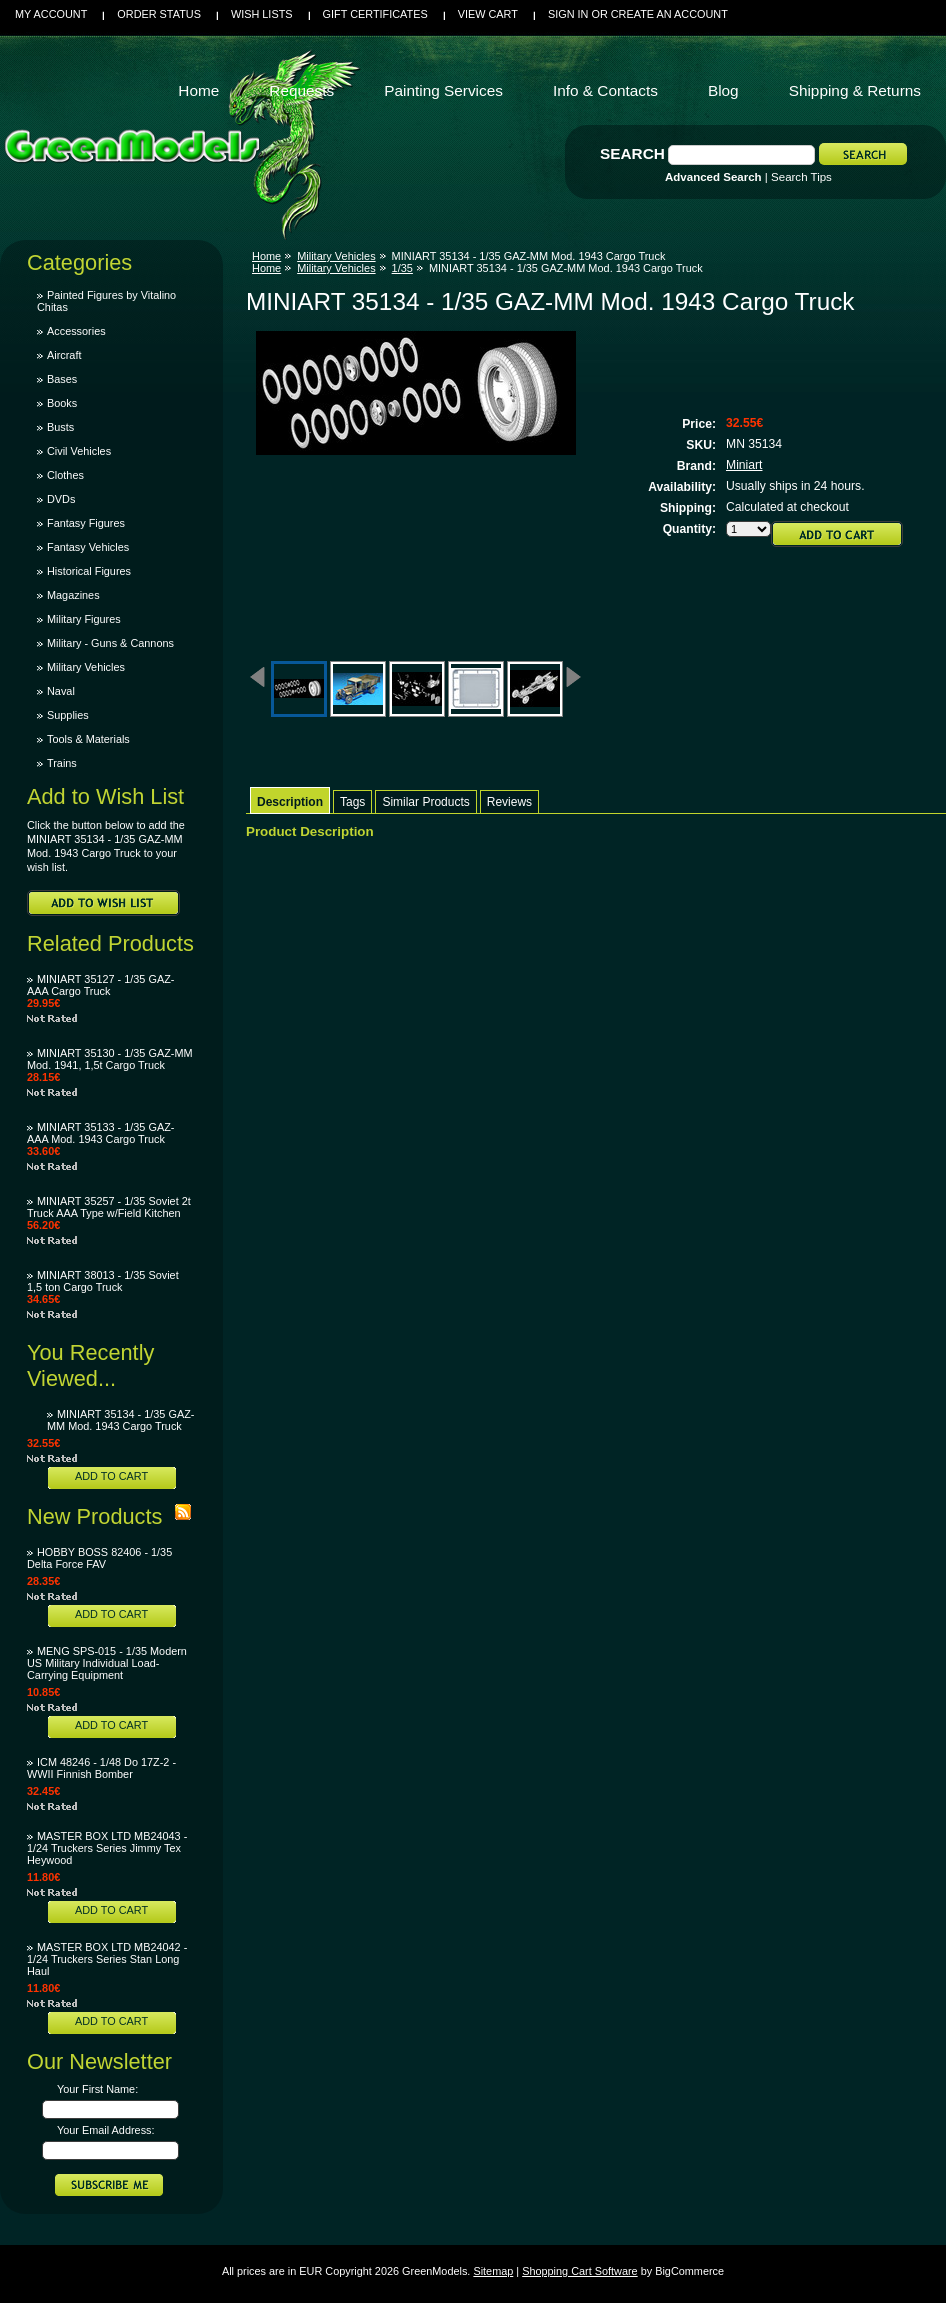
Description (290, 802)
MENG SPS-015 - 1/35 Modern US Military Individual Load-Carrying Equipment (107, 1663)
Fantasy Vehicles (88, 547)
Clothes (65, 475)
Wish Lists (262, 14)
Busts (60, 427)
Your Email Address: (106, 2130)
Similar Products (425, 802)
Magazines (73, 595)
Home (266, 256)
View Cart (488, 14)
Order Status (159, 14)
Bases (62, 379)
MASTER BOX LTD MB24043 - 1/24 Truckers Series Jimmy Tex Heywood (107, 1848)
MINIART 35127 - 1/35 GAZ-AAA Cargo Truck (100, 985)
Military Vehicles (86, 667)
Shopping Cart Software (579, 2271)
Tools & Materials (88, 739)
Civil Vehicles (79, 451)
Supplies (68, 715)
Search (632, 153)
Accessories (76, 331)
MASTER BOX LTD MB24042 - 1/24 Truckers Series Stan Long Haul (107, 1959)
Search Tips (801, 177)
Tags (352, 802)
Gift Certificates (375, 14)
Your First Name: (97, 2089)
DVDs (61, 499)
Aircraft (64, 355)
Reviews (509, 802)
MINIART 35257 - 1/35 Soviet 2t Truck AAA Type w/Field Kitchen (109, 1207)
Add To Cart (111, 1476)
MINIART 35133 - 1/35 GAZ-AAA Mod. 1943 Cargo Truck (100, 1133)
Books (62, 403)
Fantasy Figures (86, 523)
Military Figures (84, 619)
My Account (51, 14)
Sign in (568, 14)
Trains (62, 763)
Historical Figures (89, 571)
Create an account (669, 14)
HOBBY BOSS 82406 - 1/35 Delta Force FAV (99, 1558)
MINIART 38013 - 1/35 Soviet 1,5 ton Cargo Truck (103, 1281)
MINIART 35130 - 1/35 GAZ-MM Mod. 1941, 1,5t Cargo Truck (110, 1059)
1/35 (402, 268)
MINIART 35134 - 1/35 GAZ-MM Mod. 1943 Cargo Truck (120, 1420)
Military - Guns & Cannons (110, 643)
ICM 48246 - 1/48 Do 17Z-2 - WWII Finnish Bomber (101, 1768)
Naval (61, 691)
